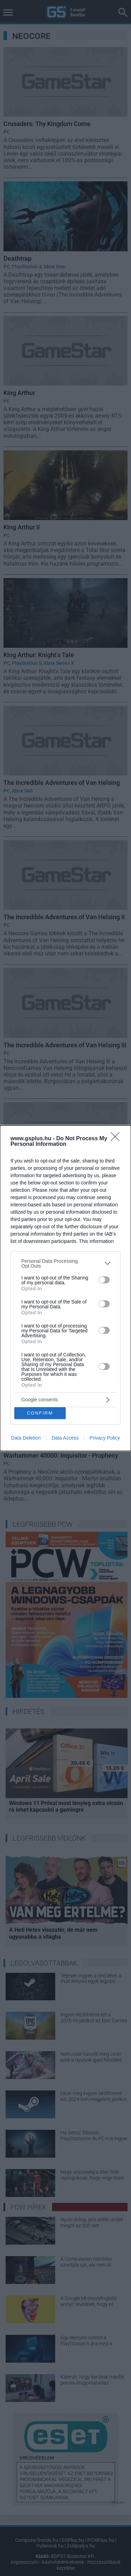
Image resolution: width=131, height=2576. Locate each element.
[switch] (104, 1279)
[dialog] (65, 1288)
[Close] (117, 1138)
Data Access (65, 1438)
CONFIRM (40, 1413)
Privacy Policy (104, 1438)
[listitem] (65, 1263)
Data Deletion (26, 1438)
